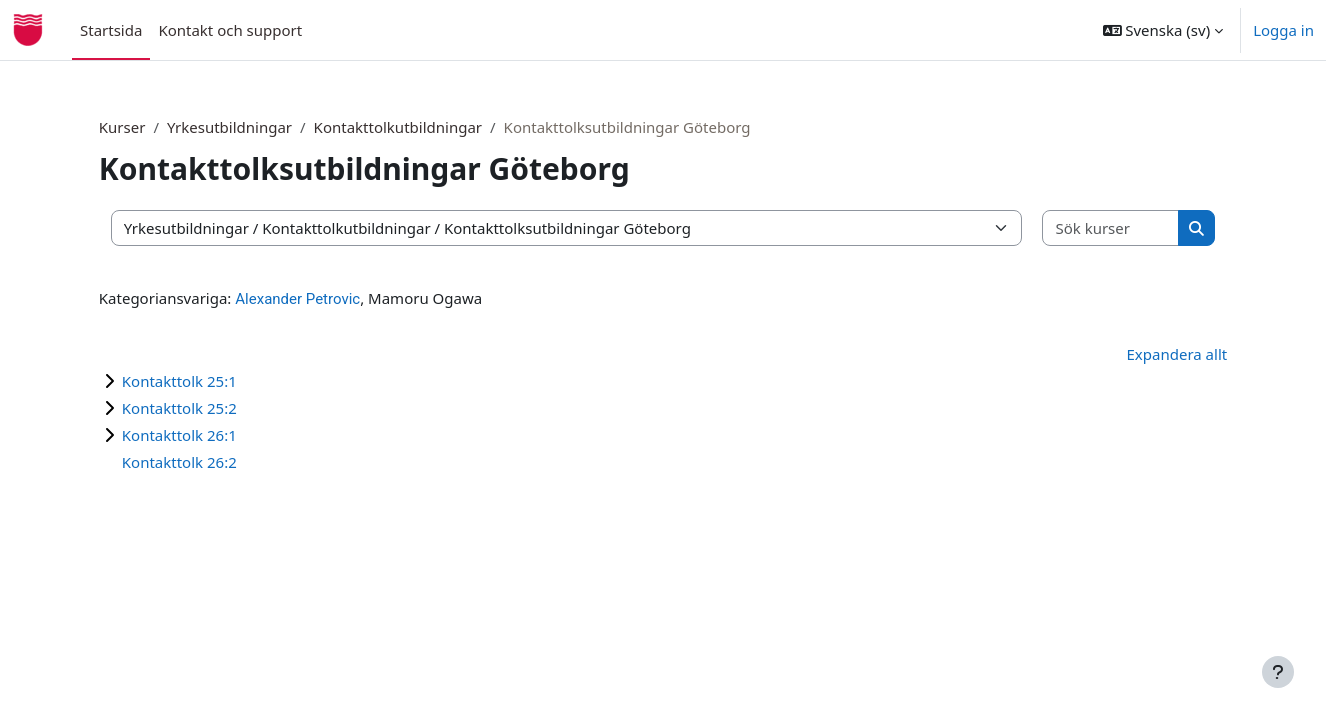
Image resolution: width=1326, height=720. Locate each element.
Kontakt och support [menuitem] (230, 30)
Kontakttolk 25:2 (213, 408)
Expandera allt (1143, 354)
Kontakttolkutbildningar (431, 127)
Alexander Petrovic (331, 299)
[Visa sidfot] (1278, 672)
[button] (1163, 30)
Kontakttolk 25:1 (213, 381)
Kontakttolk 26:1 (213, 435)
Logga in (1283, 30)
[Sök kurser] (1082, 228)
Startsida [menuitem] (111, 30)
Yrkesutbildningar (263, 127)
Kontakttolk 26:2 (213, 462)
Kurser (156, 127)
